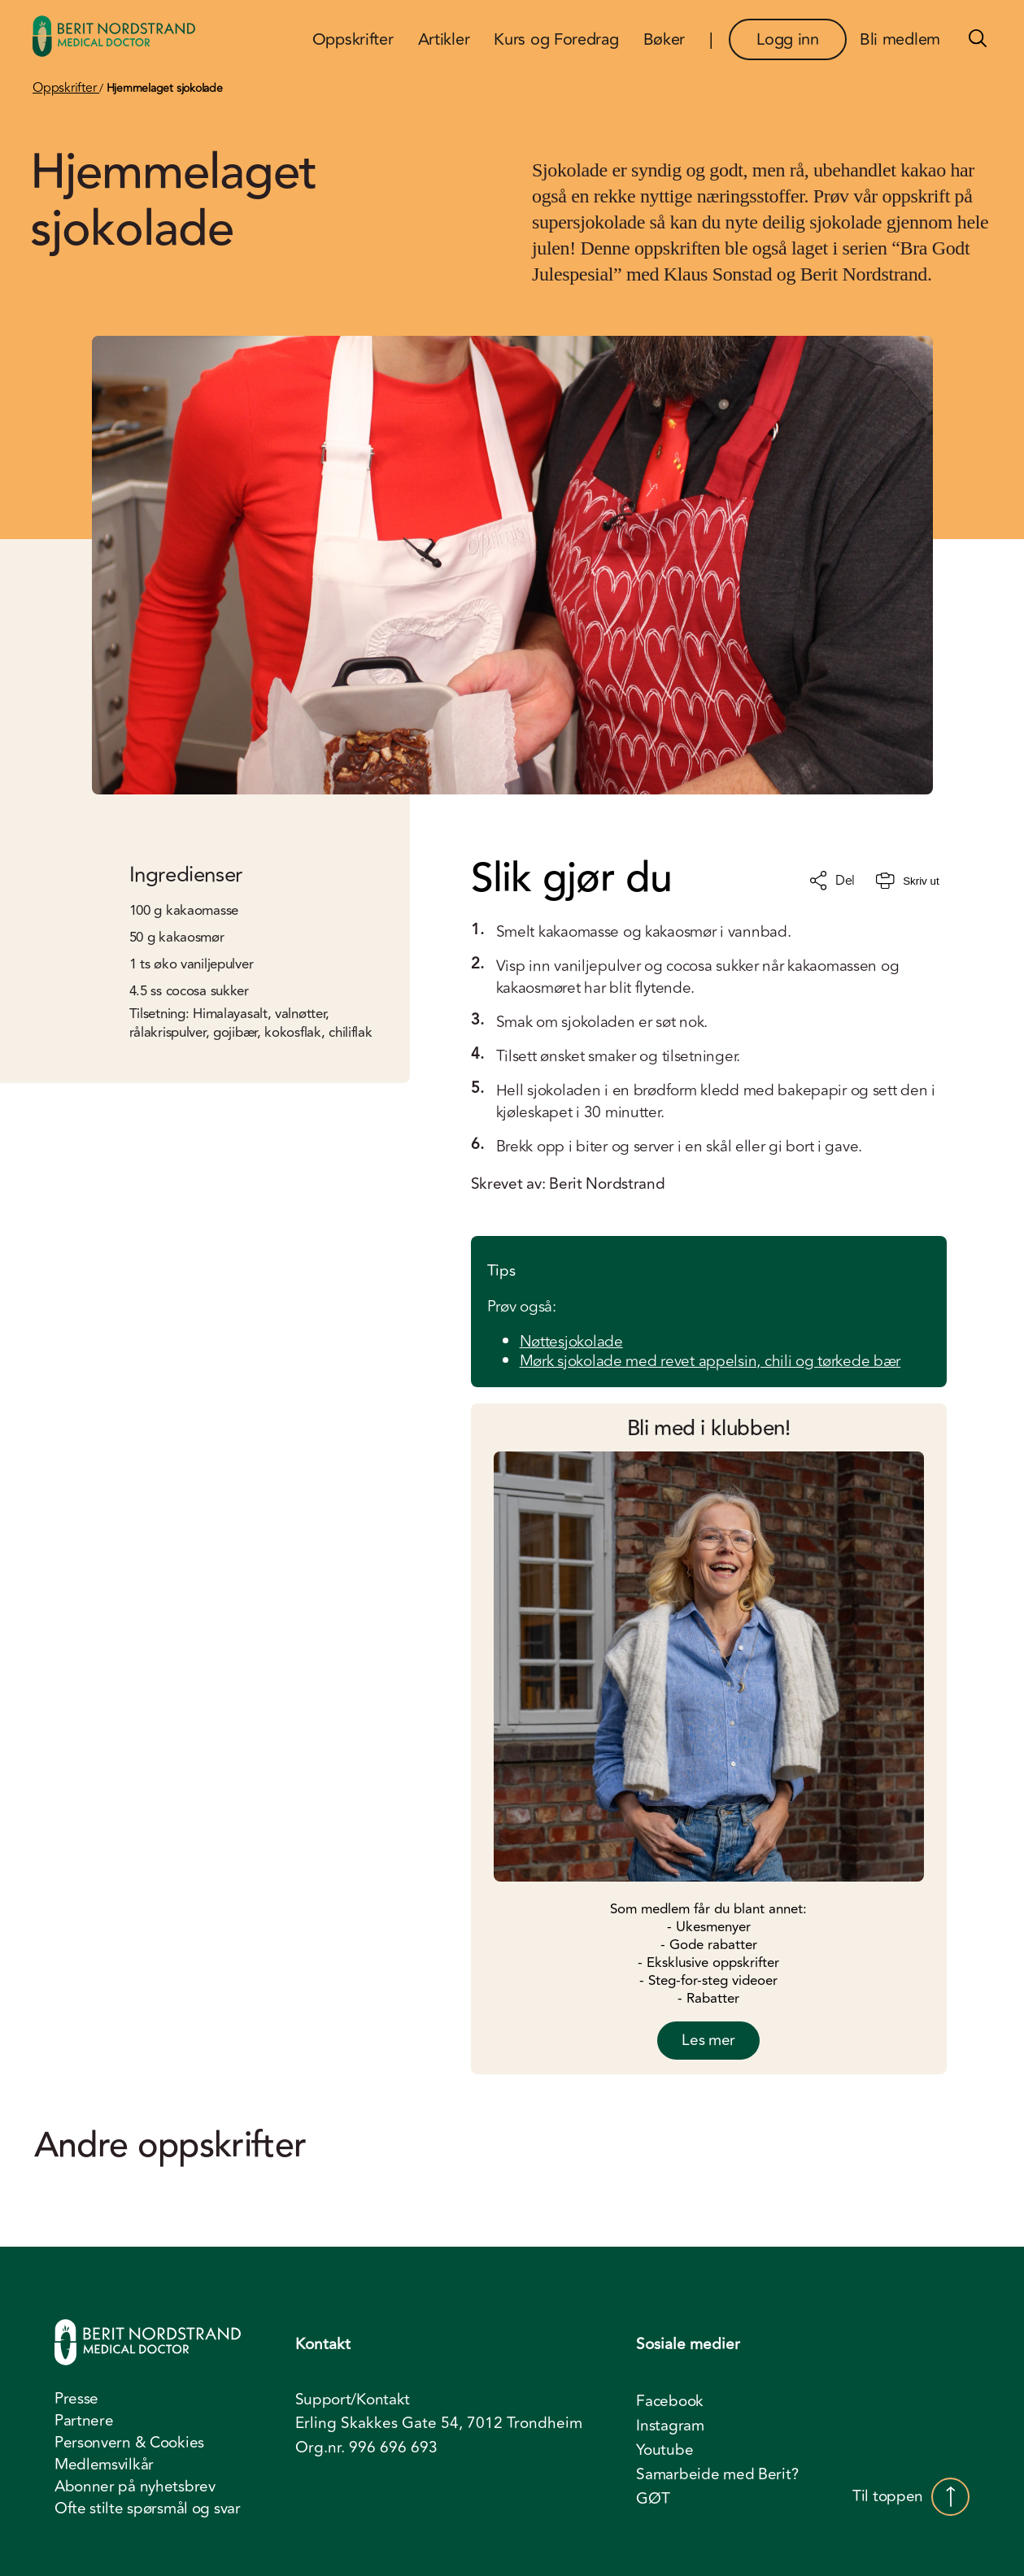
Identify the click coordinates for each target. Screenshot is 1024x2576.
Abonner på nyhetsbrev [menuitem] (135, 2486)
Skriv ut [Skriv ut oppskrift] (907, 881)
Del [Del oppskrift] (832, 880)
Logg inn (787, 39)
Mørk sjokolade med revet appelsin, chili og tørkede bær (710, 1361)
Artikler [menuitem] (444, 39)
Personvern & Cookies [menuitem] (129, 2442)
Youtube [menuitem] (664, 2450)
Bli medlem (900, 39)
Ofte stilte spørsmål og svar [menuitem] (147, 2508)
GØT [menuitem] (652, 2499)
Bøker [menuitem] (664, 39)
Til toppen (911, 2497)
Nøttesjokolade (571, 1341)
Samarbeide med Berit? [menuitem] (717, 2474)
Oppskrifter (66, 88)
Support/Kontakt (353, 2400)
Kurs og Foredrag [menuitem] (556, 39)
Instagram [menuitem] (670, 2425)
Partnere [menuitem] (84, 2420)
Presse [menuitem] (76, 2399)
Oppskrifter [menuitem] (353, 39)
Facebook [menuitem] (670, 2401)
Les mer (708, 2040)
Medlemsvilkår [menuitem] (104, 2464)
